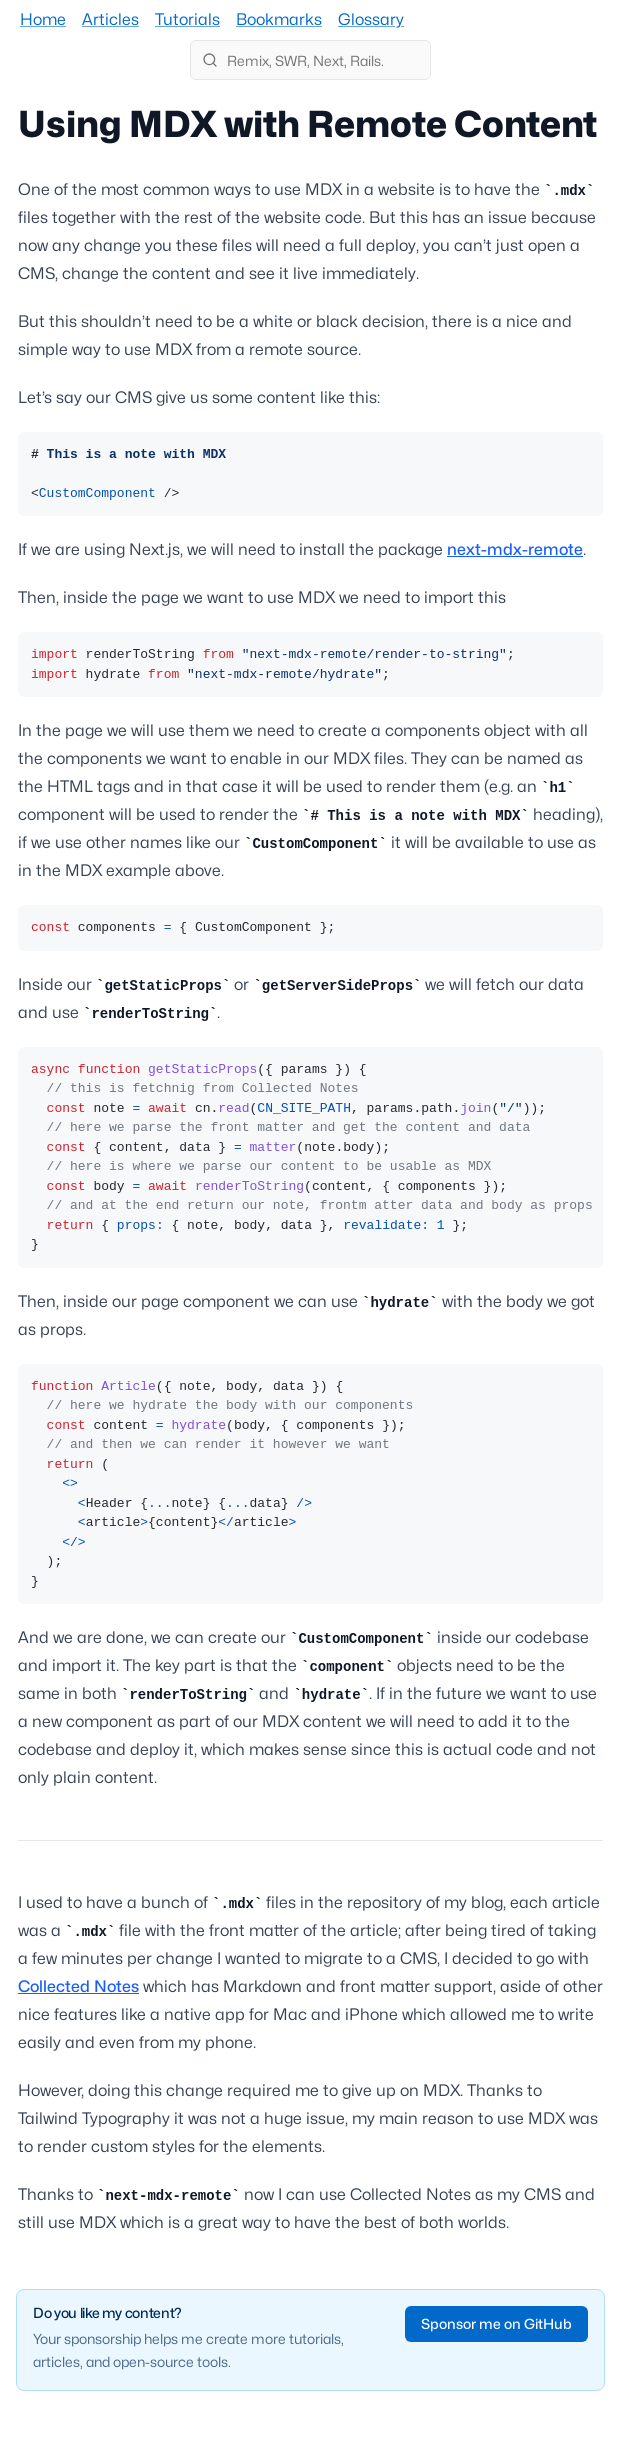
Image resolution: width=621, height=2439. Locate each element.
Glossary (371, 19)
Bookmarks (279, 19)
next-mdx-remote (515, 549)
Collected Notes (78, 1986)
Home (43, 19)
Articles (110, 19)
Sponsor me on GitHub (496, 2323)
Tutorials (187, 19)
